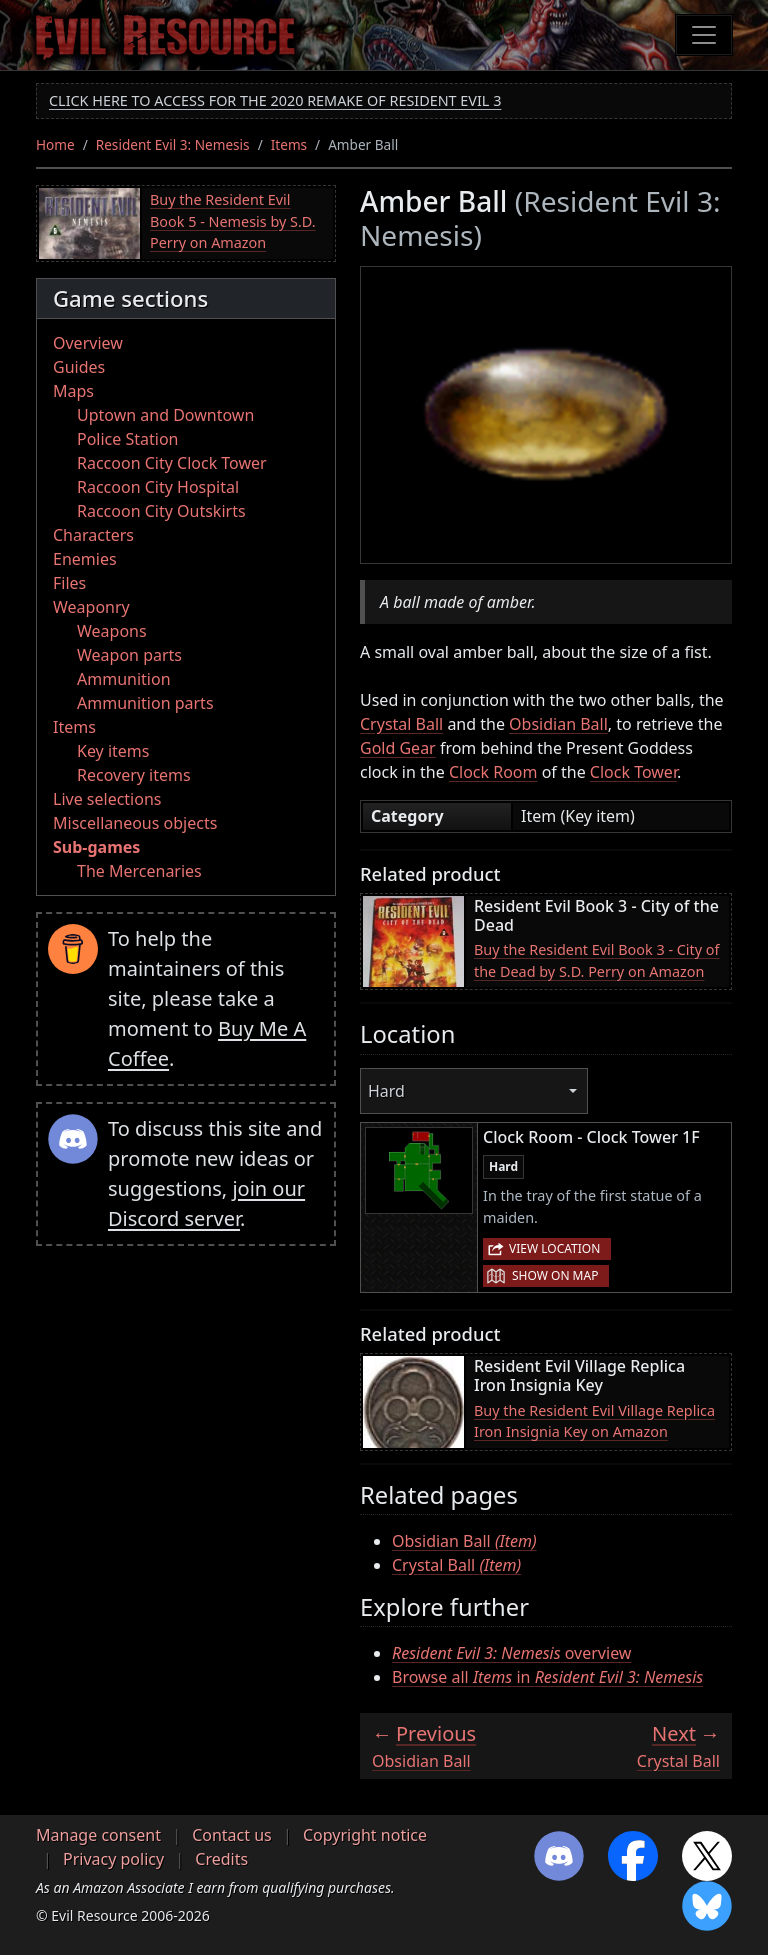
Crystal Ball (401, 724)
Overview (88, 343)
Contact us (232, 1835)
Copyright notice (365, 1835)
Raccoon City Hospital (158, 487)
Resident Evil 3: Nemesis (173, 144)
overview (511, 1653)
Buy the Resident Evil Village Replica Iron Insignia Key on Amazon (594, 1421)
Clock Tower (633, 772)
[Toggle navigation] (704, 35)
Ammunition (124, 679)
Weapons (112, 631)
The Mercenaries (139, 871)
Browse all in (547, 1677)
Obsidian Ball (558, 724)
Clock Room (493, 772)
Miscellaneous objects (135, 823)
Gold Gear (398, 748)
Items (289, 144)
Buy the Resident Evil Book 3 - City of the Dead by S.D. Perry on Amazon (597, 960)
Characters (93, 535)
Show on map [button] (555, 1275)
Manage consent (98, 1835)
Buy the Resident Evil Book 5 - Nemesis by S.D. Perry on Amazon (233, 221)
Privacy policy (113, 1859)
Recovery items (134, 775)
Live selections (107, 799)
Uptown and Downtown (165, 415)
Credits (221, 1859)
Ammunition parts (145, 703)
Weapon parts (129, 655)
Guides (79, 367)
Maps (73, 391)
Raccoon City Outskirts (161, 511)
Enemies (85, 559)
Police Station (128, 439)
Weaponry (91, 607)
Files (69, 583)
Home (55, 144)
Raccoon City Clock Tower (172, 463)
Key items (113, 751)
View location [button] (554, 1248)
